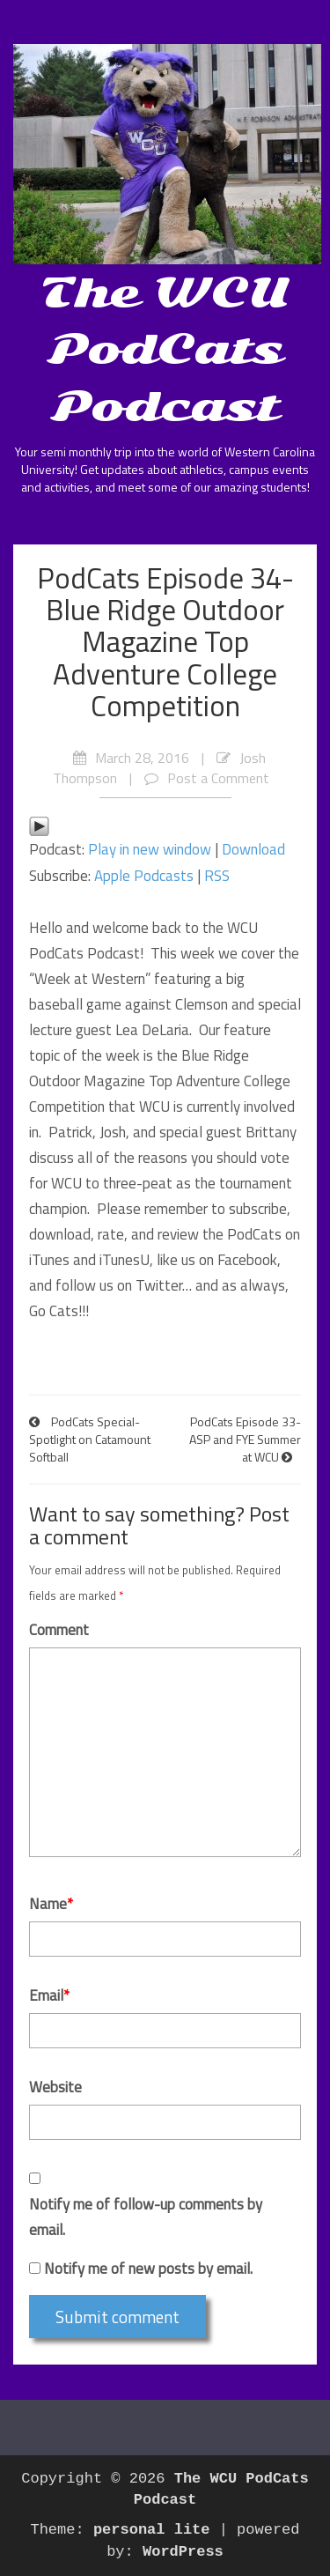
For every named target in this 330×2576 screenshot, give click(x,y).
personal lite (151, 2530)
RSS (217, 875)
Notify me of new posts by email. (148, 2268)
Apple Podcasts (144, 875)
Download (253, 849)
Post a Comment (218, 777)
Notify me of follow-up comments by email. (145, 2217)
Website (55, 2087)
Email (49, 1995)
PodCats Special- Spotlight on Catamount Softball (89, 1439)
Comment (59, 1629)
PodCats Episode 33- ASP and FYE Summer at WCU (245, 1439)
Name (51, 1903)
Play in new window (149, 849)
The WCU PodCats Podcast (165, 349)
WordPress (183, 2552)
